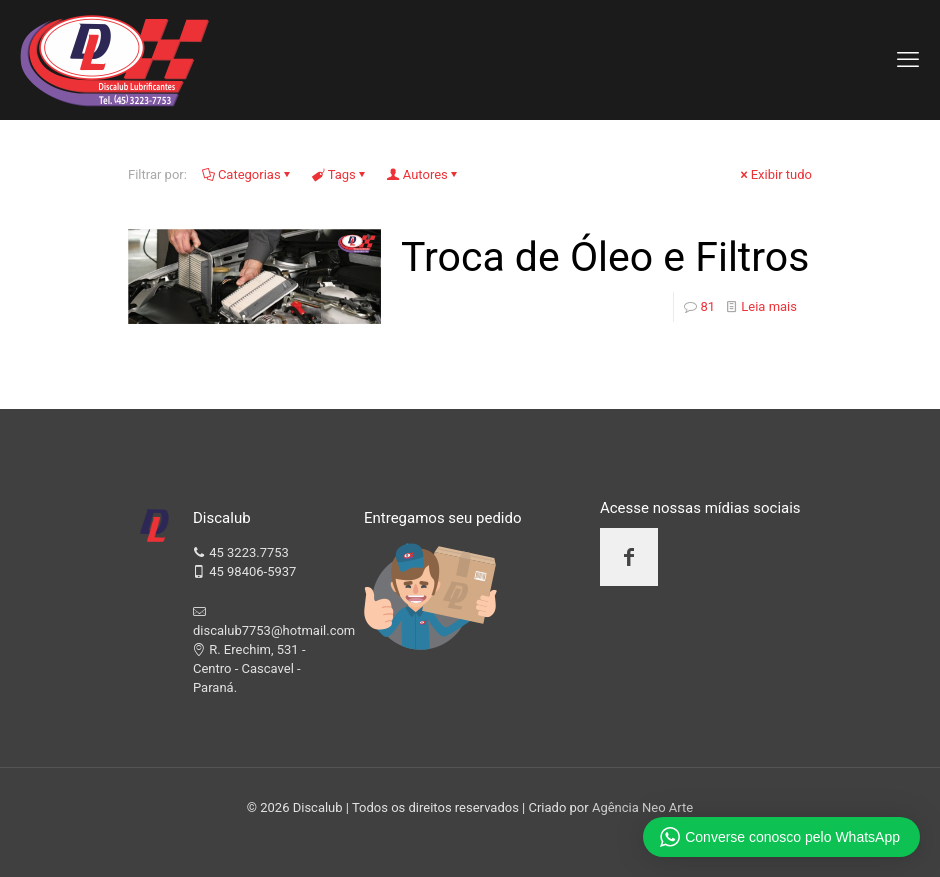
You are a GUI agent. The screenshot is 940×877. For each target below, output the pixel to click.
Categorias (248, 174)
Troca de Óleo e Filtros (605, 257)
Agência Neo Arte (642, 807)
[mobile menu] (908, 60)
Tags (340, 174)
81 (707, 306)
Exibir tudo (775, 174)
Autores (424, 174)
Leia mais (769, 306)
